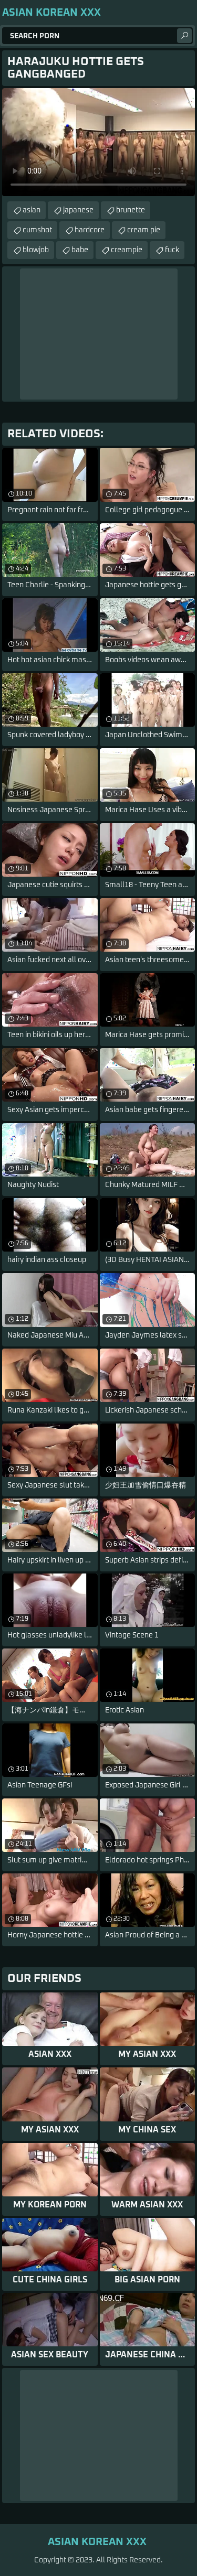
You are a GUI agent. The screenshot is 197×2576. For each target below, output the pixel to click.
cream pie (143, 230)
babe (79, 250)
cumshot (37, 230)
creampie (126, 250)
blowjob (36, 250)
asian (31, 210)
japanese (78, 210)
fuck (172, 250)
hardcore (90, 230)
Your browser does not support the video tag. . (98, 142)
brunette (130, 210)
